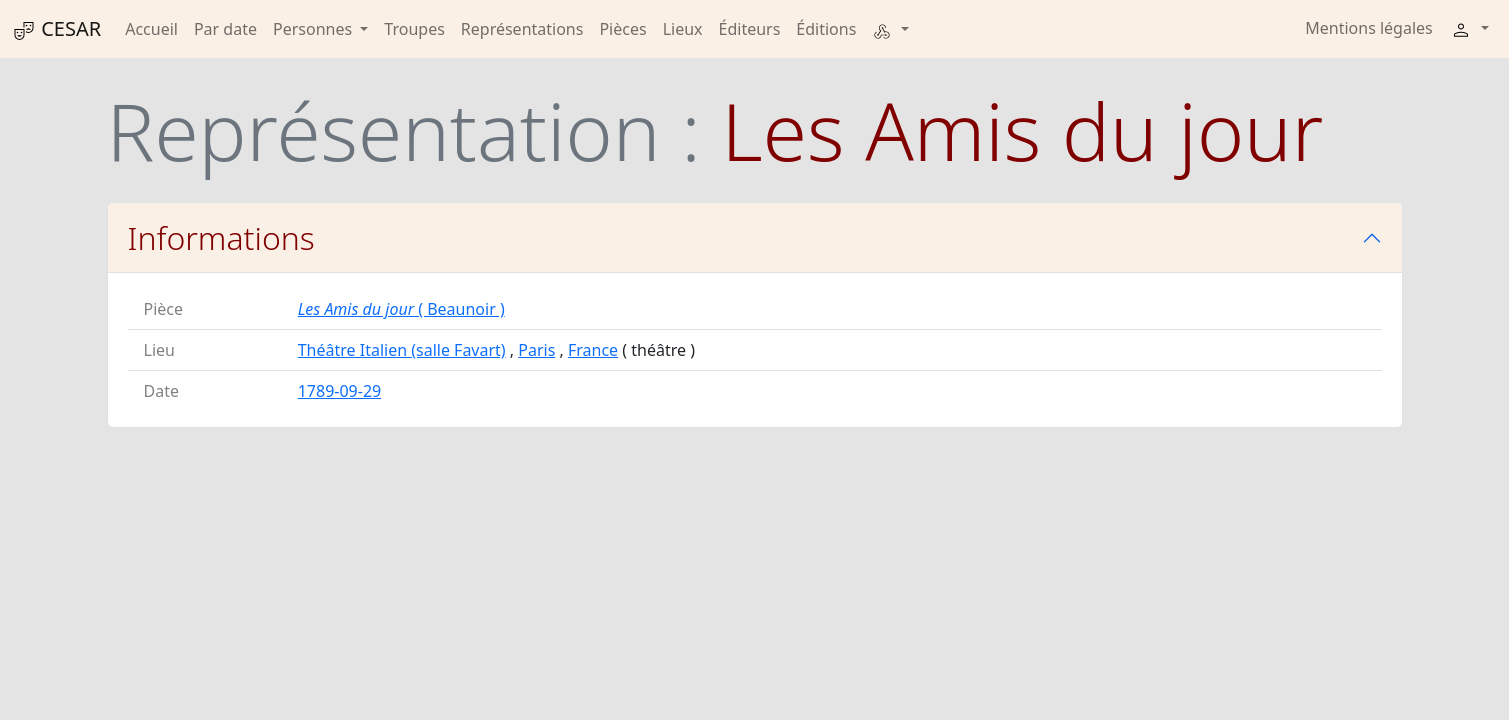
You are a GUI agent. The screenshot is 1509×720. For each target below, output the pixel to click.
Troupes (414, 29)
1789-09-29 (340, 391)
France (593, 350)
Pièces (622, 29)
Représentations (522, 29)
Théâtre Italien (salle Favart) (402, 350)
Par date (225, 29)
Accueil (151, 29)
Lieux (683, 29)
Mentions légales (1369, 28)
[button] (890, 29)
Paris (536, 350)
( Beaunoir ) (401, 309)
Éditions (826, 29)
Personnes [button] (314, 29)
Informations (221, 237)
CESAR (56, 29)
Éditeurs (750, 29)
